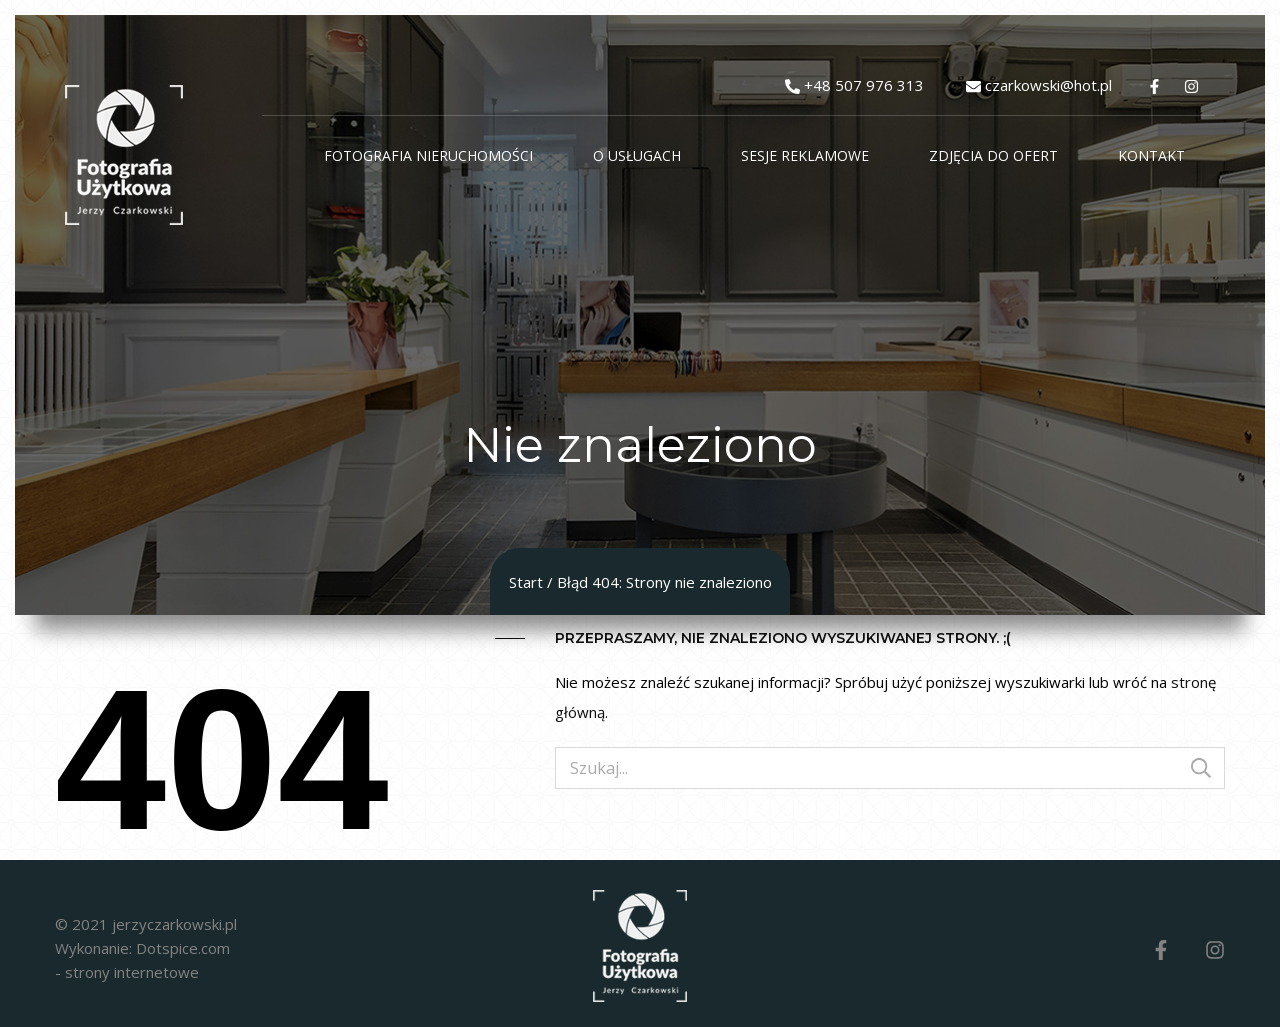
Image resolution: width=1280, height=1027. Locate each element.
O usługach (637, 155)
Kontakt (1151, 155)
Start (526, 582)
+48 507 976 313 (864, 85)
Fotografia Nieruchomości (428, 155)
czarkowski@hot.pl (1048, 85)
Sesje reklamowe (805, 155)
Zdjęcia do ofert (993, 155)
